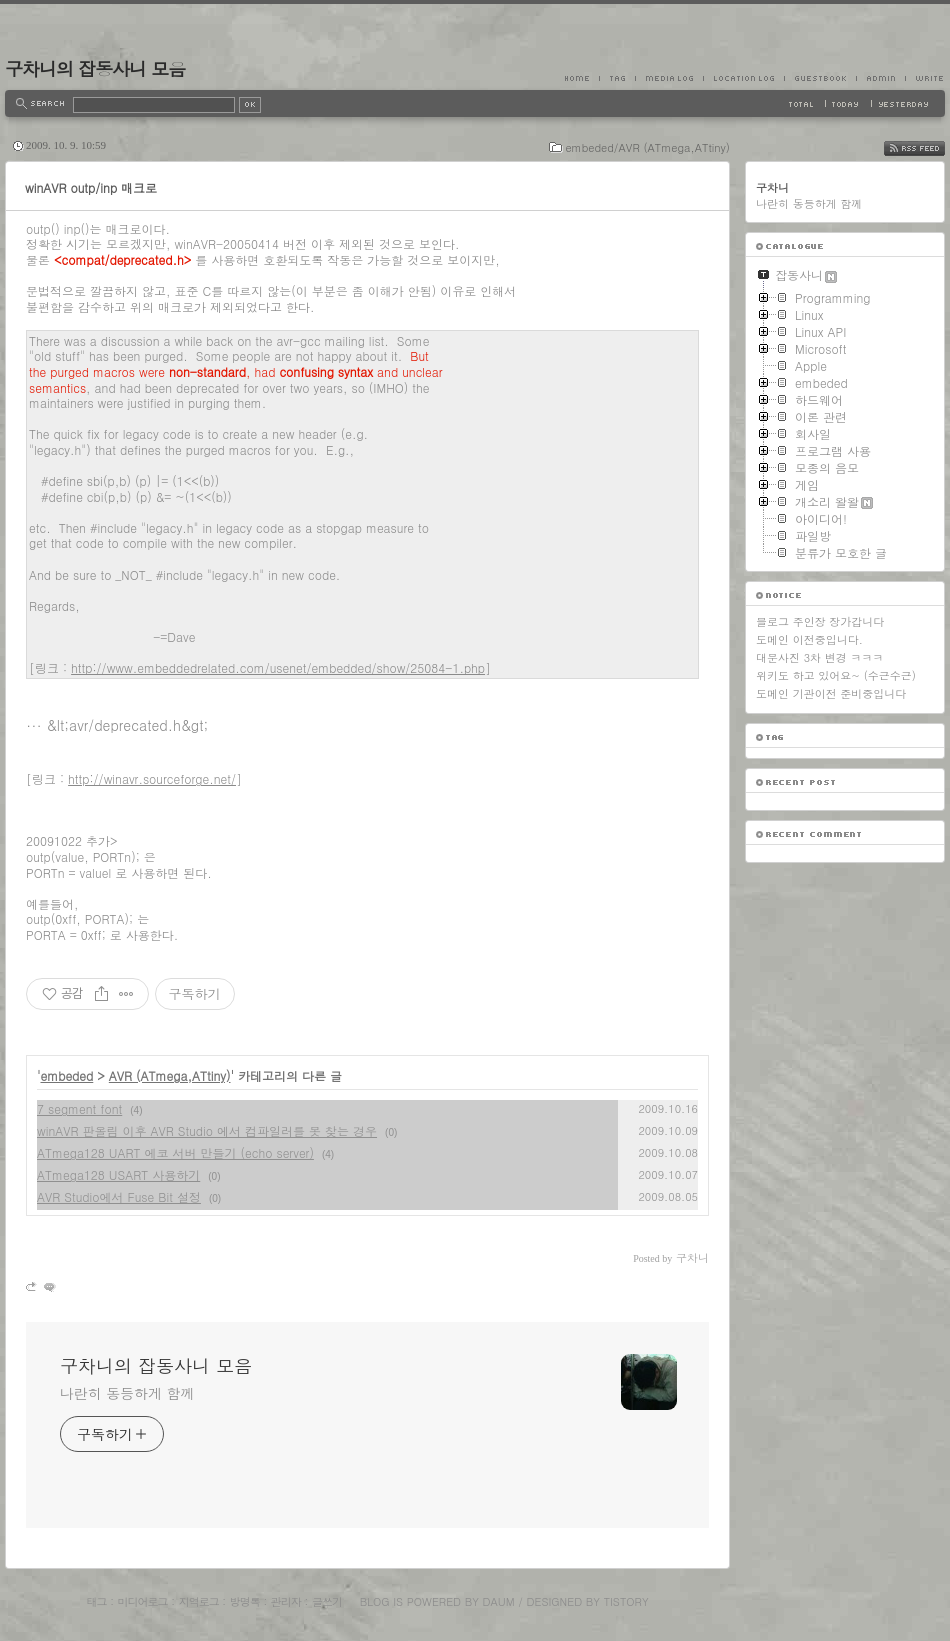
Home (582, 78)
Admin (880, 78)
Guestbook (820, 78)
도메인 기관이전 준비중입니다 (831, 693)
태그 (96, 1601)
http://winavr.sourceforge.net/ (152, 778)
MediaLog (669, 78)
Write (925, 78)
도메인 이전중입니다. (809, 639)
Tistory (626, 1601)
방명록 (245, 1601)
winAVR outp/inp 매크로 (91, 187)
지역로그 (199, 1601)
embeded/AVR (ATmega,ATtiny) (647, 147)
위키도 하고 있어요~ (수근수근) (836, 675)
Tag (617, 78)
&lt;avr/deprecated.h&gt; (128, 725)
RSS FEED (929, 148)
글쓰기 (327, 1601)
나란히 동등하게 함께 (127, 1393)
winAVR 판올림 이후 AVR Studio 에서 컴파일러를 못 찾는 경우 (207, 1130)
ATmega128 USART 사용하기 (118, 1174)
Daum (499, 1601)
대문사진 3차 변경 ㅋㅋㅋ (819, 657)
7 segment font (79, 1108)
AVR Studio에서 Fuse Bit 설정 (119, 1196)
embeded (67, 1075)
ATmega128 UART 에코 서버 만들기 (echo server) (175, 1152)
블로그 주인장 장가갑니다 (820, 621)
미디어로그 (143, 1601)
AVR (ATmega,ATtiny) (170, 1075)
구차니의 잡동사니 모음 (95, 68)
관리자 (286, 1601)
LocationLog (743, 78)
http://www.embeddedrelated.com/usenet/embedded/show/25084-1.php (278, 667)
